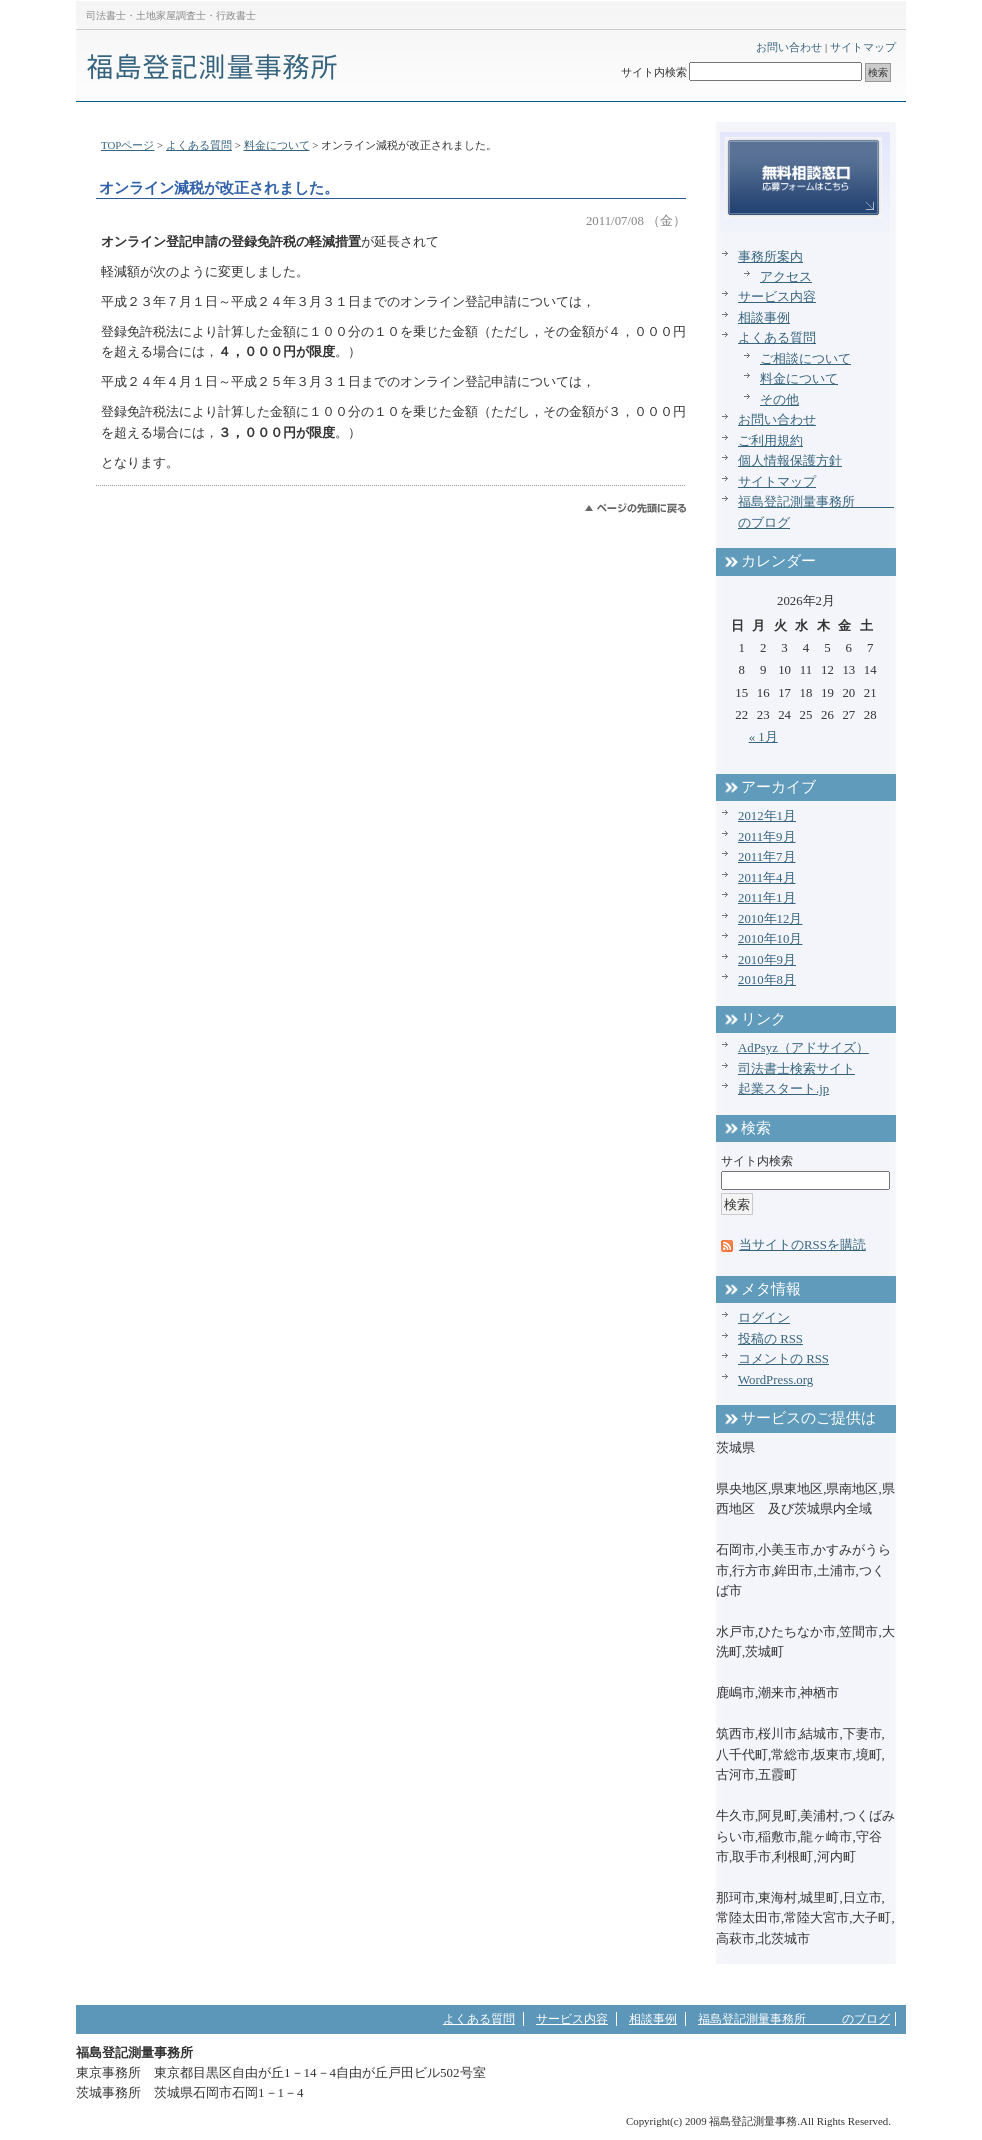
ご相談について (805, 359)
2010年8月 (767, 980)
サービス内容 (777, 297)
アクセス (786, 277)
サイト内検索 (654, 72)
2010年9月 (767, 960)
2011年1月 (767, 898)
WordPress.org (775, 1380)
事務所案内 (770, 257)
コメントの (783, 1359)
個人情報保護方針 (790, 461)
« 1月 (763, 737)
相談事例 (764, 318)
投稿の (770, 1339)
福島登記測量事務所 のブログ (794, 2019)
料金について (277, 145)
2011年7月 (767, 857)
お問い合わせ (789, 47)
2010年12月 (770, 919)
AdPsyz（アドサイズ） (803, 1048)
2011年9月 (767, 837)
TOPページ (127, 145)
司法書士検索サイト (796, 1069)
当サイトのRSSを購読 (802, 1245)
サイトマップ (863, 47)
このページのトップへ (635, 508)
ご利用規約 (770, 441)
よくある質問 (199, 145)
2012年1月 (767, 816)
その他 (779, 400)
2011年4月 (767, 878)
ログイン (764, 1318)
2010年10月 (770, 939)
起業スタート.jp (783, 1089)
